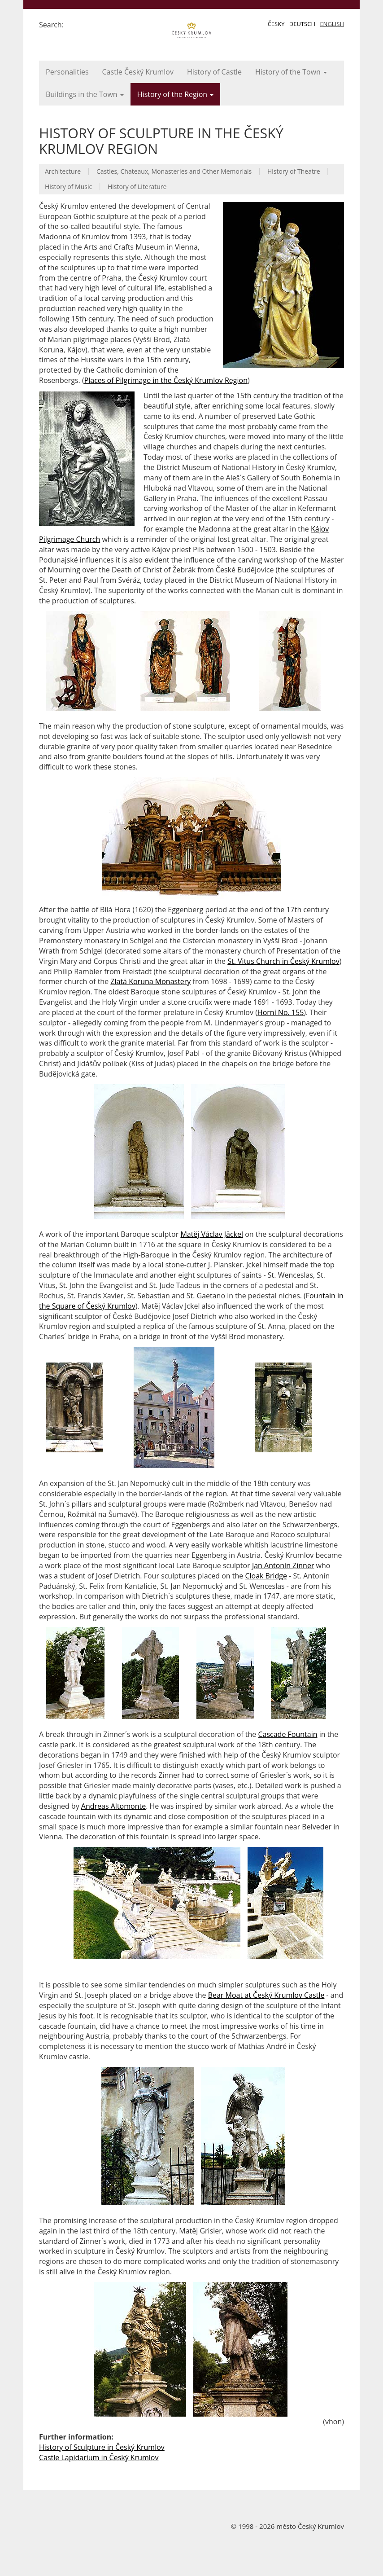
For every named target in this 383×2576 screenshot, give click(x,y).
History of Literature (137, 186)
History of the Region (175, 94)
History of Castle (214, 72)
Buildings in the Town (85, 94)
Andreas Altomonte (113, 1806)
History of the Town (291, 72)
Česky (276, 24)
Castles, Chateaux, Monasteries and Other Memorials (174, 171)
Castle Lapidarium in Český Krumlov (98, 2457)
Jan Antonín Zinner (283, 1565)
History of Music (68, 186)
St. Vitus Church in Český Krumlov (283, 961)
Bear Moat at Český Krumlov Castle (266, 1995)
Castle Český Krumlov (138, 72)
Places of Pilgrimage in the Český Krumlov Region (166, 380)
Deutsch (302, 24)
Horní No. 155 (280, 1012)
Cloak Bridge (266, 1576)
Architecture (63, 171)
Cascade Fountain (287, 1734)
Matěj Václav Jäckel (211, 1234)
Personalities (67, 72)
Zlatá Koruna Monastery (150, 981)
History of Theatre (293, 171)
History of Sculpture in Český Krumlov (102, 2447)
